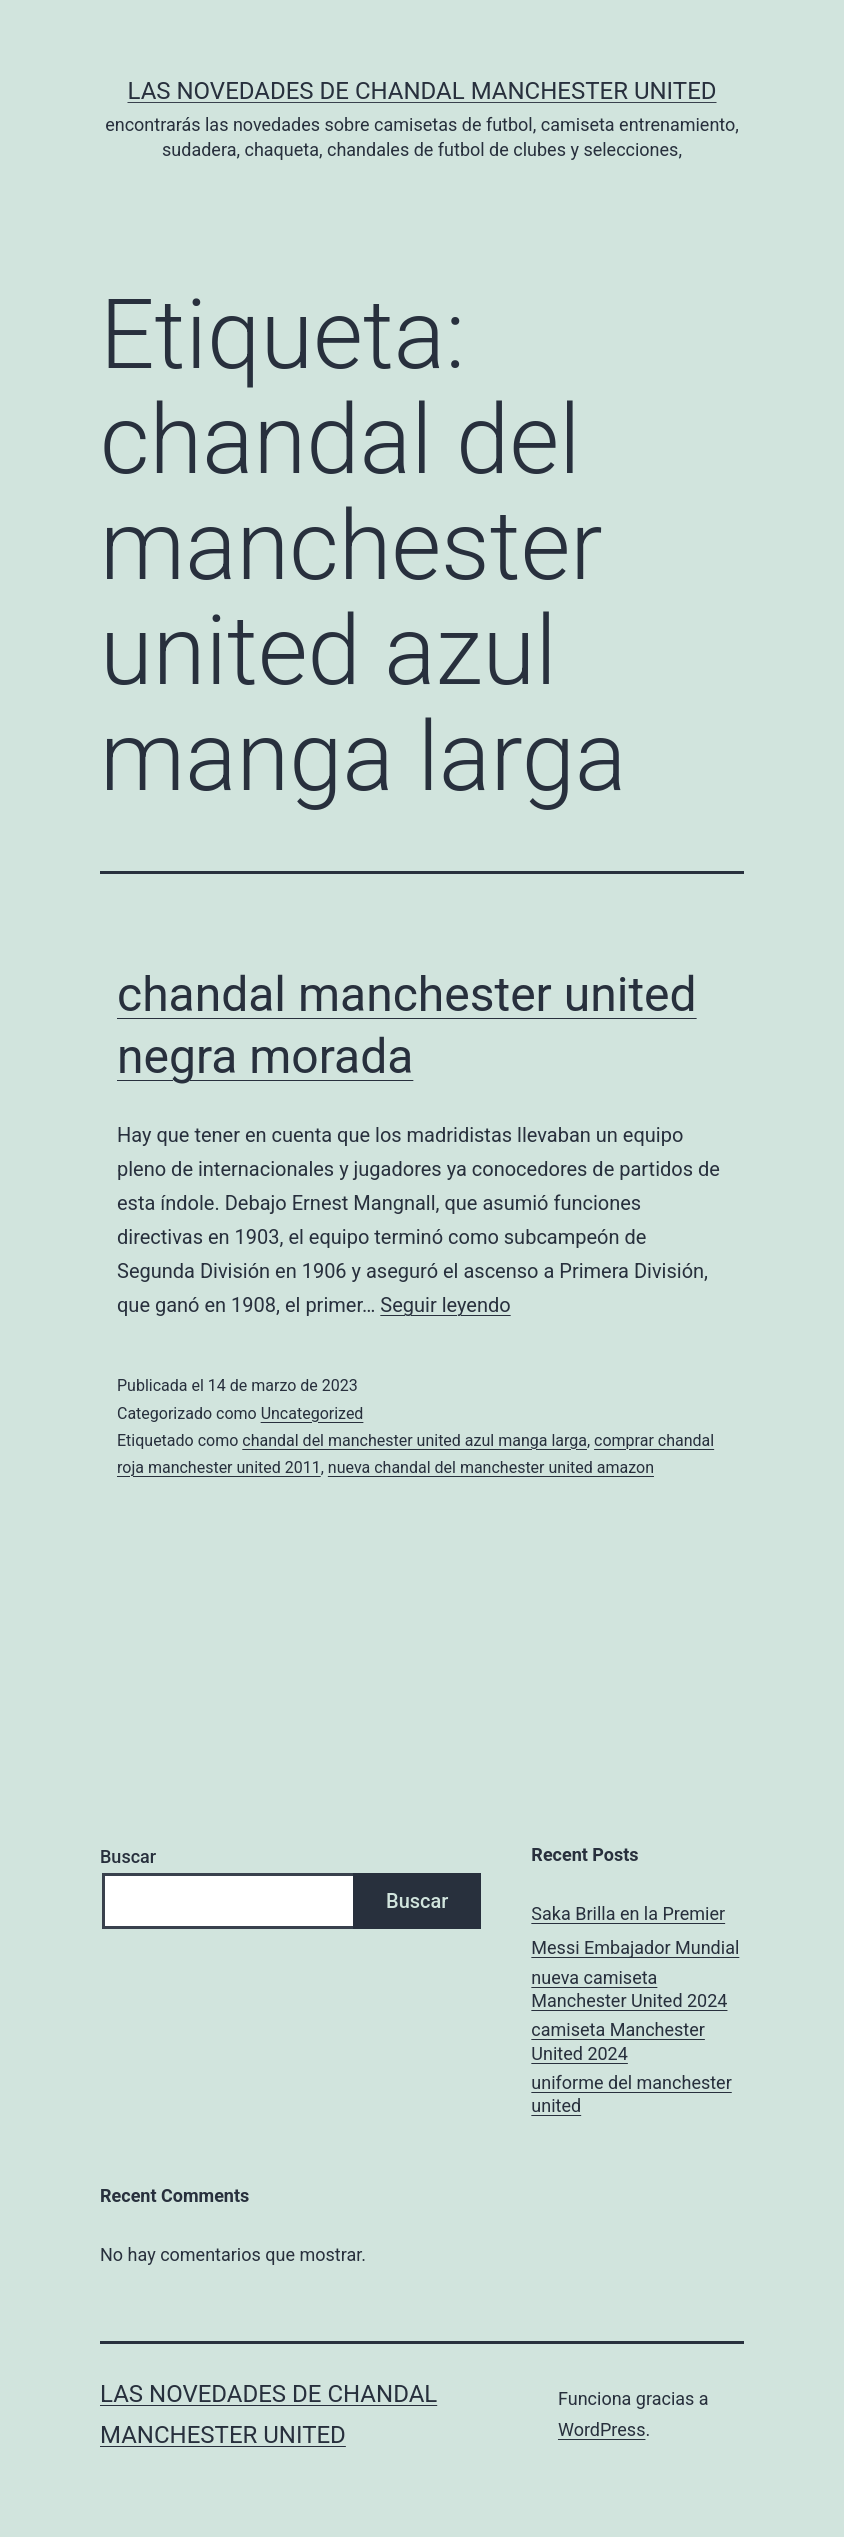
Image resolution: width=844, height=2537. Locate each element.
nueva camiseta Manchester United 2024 (629, 1989)
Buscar (128, 1856)
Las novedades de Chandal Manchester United (421, 91)
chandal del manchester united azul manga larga (414, 1440)
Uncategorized (312, 1413)
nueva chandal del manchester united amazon (491, 1467)
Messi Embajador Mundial (635, 1947)
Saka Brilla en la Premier (628, 1913)
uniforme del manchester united (631, 2094)
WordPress (601, 2429)
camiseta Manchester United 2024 (618, 2041)
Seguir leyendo (445, 1305)
